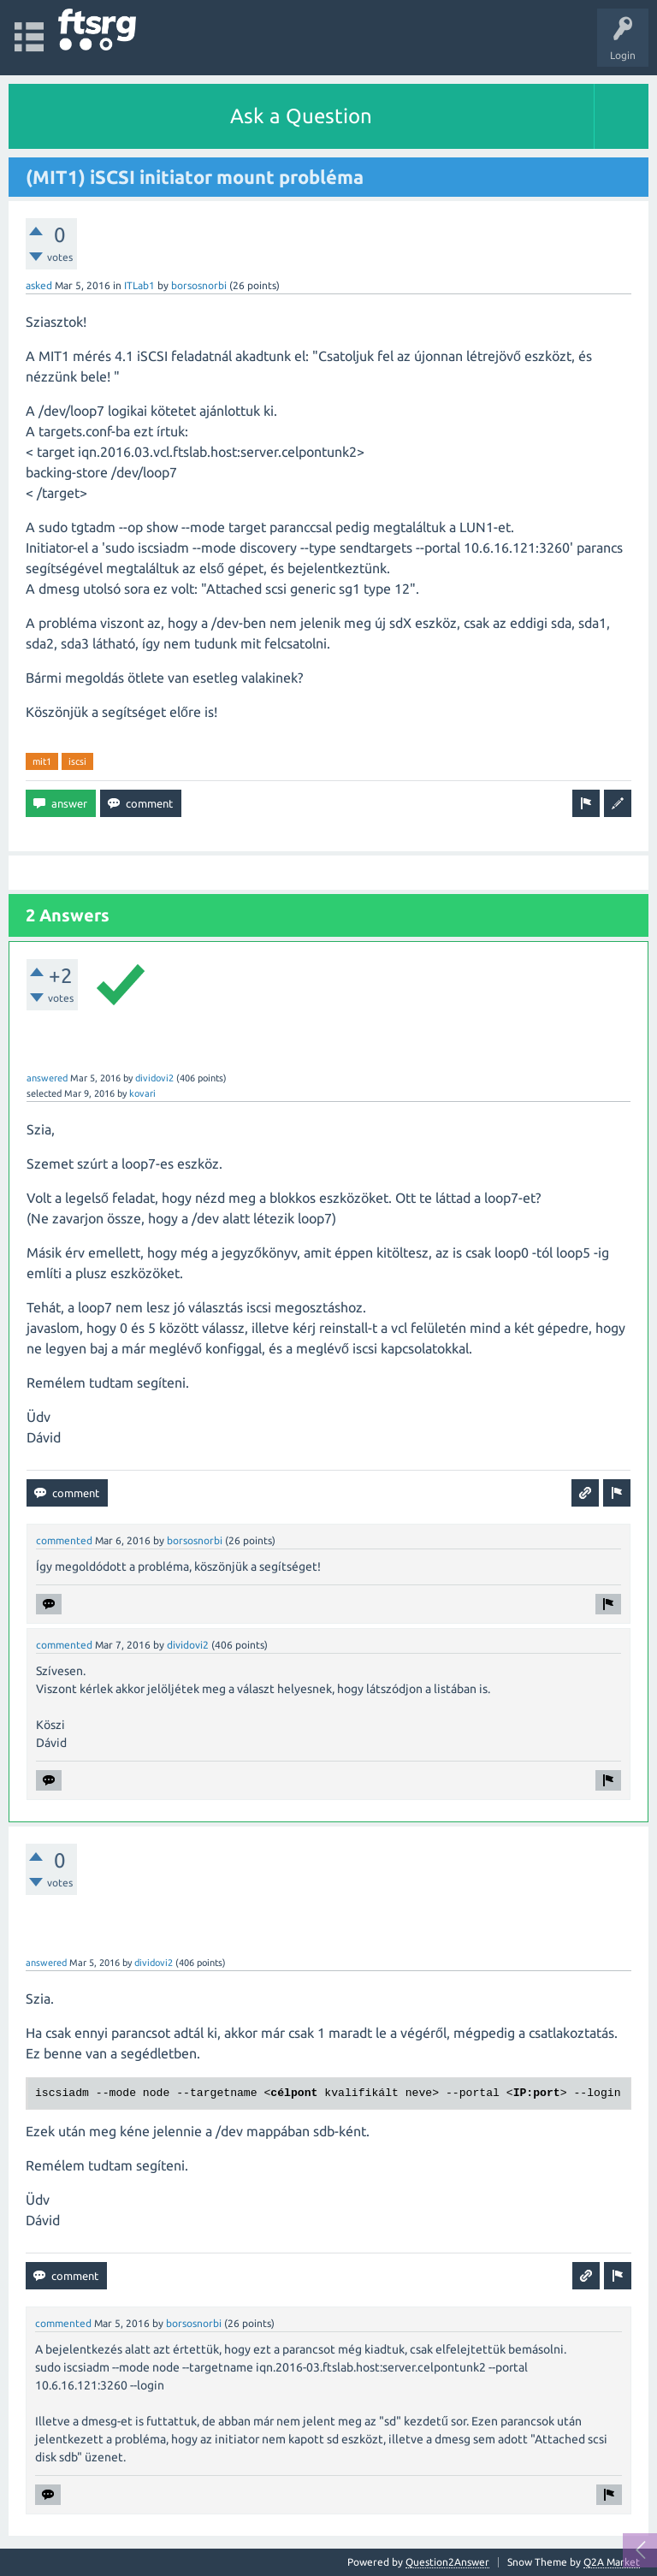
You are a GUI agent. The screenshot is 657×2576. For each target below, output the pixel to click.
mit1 (42, 761)
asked (39, 285)
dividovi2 (154, 1078)
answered (47, 1078)
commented (64, 1540)
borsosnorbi (199, 285)
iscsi (77, 761)
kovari (142, 1093)
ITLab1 (139, 285)
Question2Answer (447, 2561)
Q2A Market (611, 2561)
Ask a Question (301, 115)
